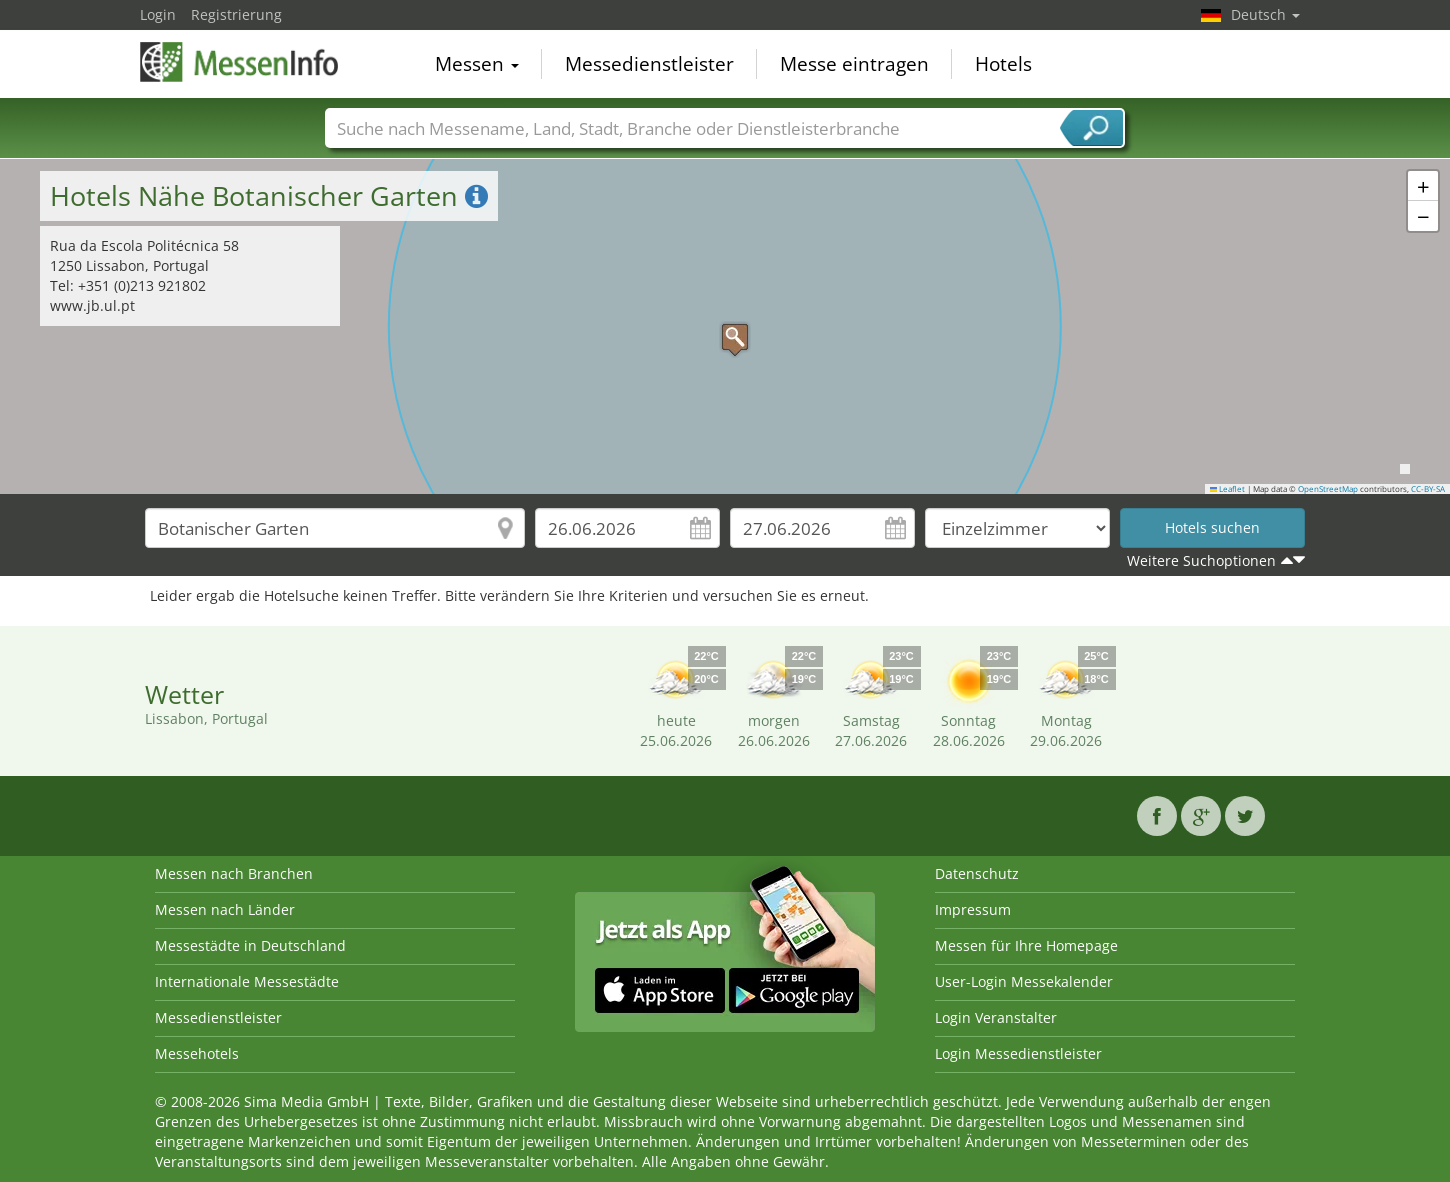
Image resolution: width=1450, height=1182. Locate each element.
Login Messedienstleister (1018, 1053)
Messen (477, 64)
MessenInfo (240, 62)
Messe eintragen (854, 64)
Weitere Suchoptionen (1201, 560)
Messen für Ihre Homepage (1026, 945)
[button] (725, 327)
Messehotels (197, 1053)
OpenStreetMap (1328, 489)
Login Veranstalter (996, 1017)
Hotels (1003, 64)
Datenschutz (977, 873)
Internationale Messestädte (247, 981)
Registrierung (236, 14)
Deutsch (1265, 14)
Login (158, 14)
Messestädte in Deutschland (250, 945)
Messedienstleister (649, 64)
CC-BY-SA (1428, 489)
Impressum (973, 909)
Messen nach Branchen (234, 873)
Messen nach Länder (225, 909)
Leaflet (1228, 489)
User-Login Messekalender (1024, 981)
